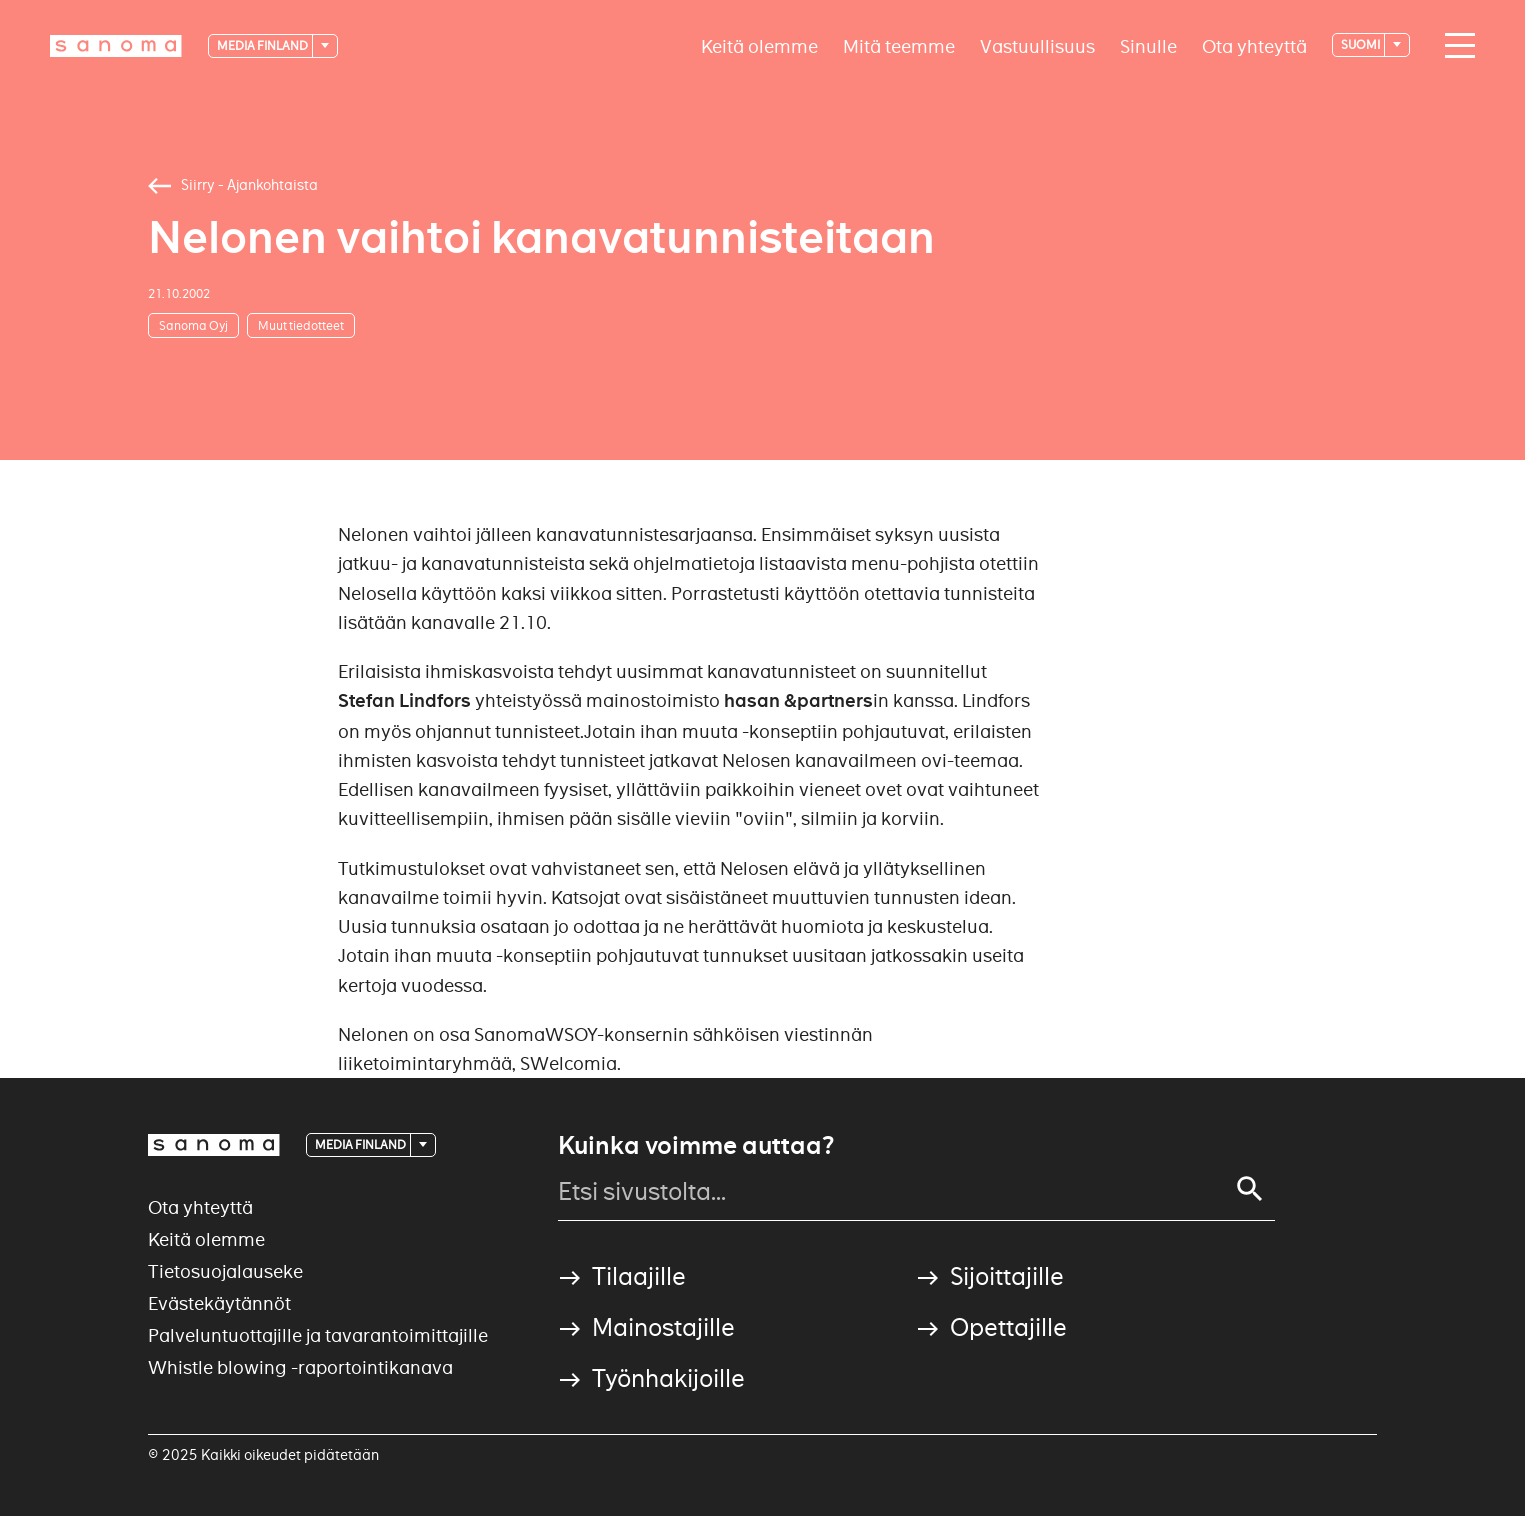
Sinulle (1148, 45)
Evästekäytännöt (219, 1303)
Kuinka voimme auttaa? (696, 1146)
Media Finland (263, 45)
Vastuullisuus (1037, 45)
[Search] (1250, 1189)
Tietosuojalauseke (225, 1271)
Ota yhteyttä (1254, 45)
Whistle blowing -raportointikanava (300, 1367)
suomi (1361, 44)
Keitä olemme (759, 45)
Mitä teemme (899, 45)
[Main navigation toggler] (1455, 46)
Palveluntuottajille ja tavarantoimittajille (318, 1335)
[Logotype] (116, 46)
